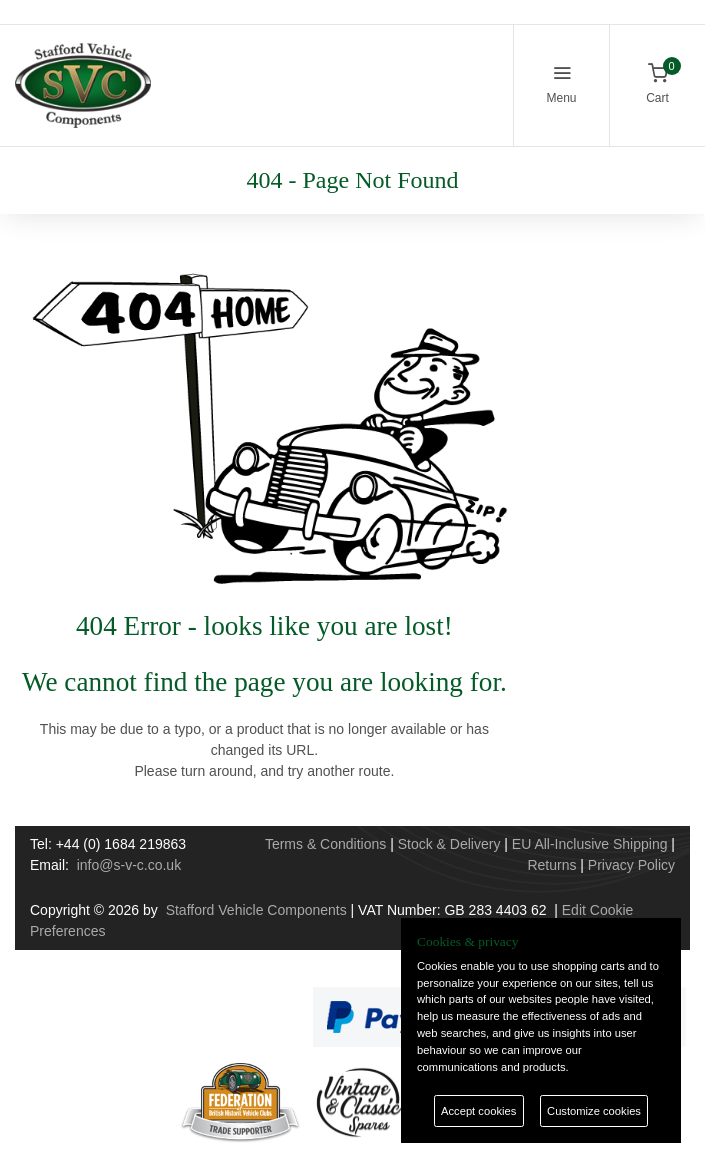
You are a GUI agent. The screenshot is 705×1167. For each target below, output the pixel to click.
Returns (551, 865)
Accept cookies (478, 1111)
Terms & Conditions (325, 844)
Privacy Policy (631, 865)
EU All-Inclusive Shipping (590, 844)
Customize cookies (594, 1111)
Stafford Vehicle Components (256, 910)
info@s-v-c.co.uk (129, 865)
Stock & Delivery (449, 844)
